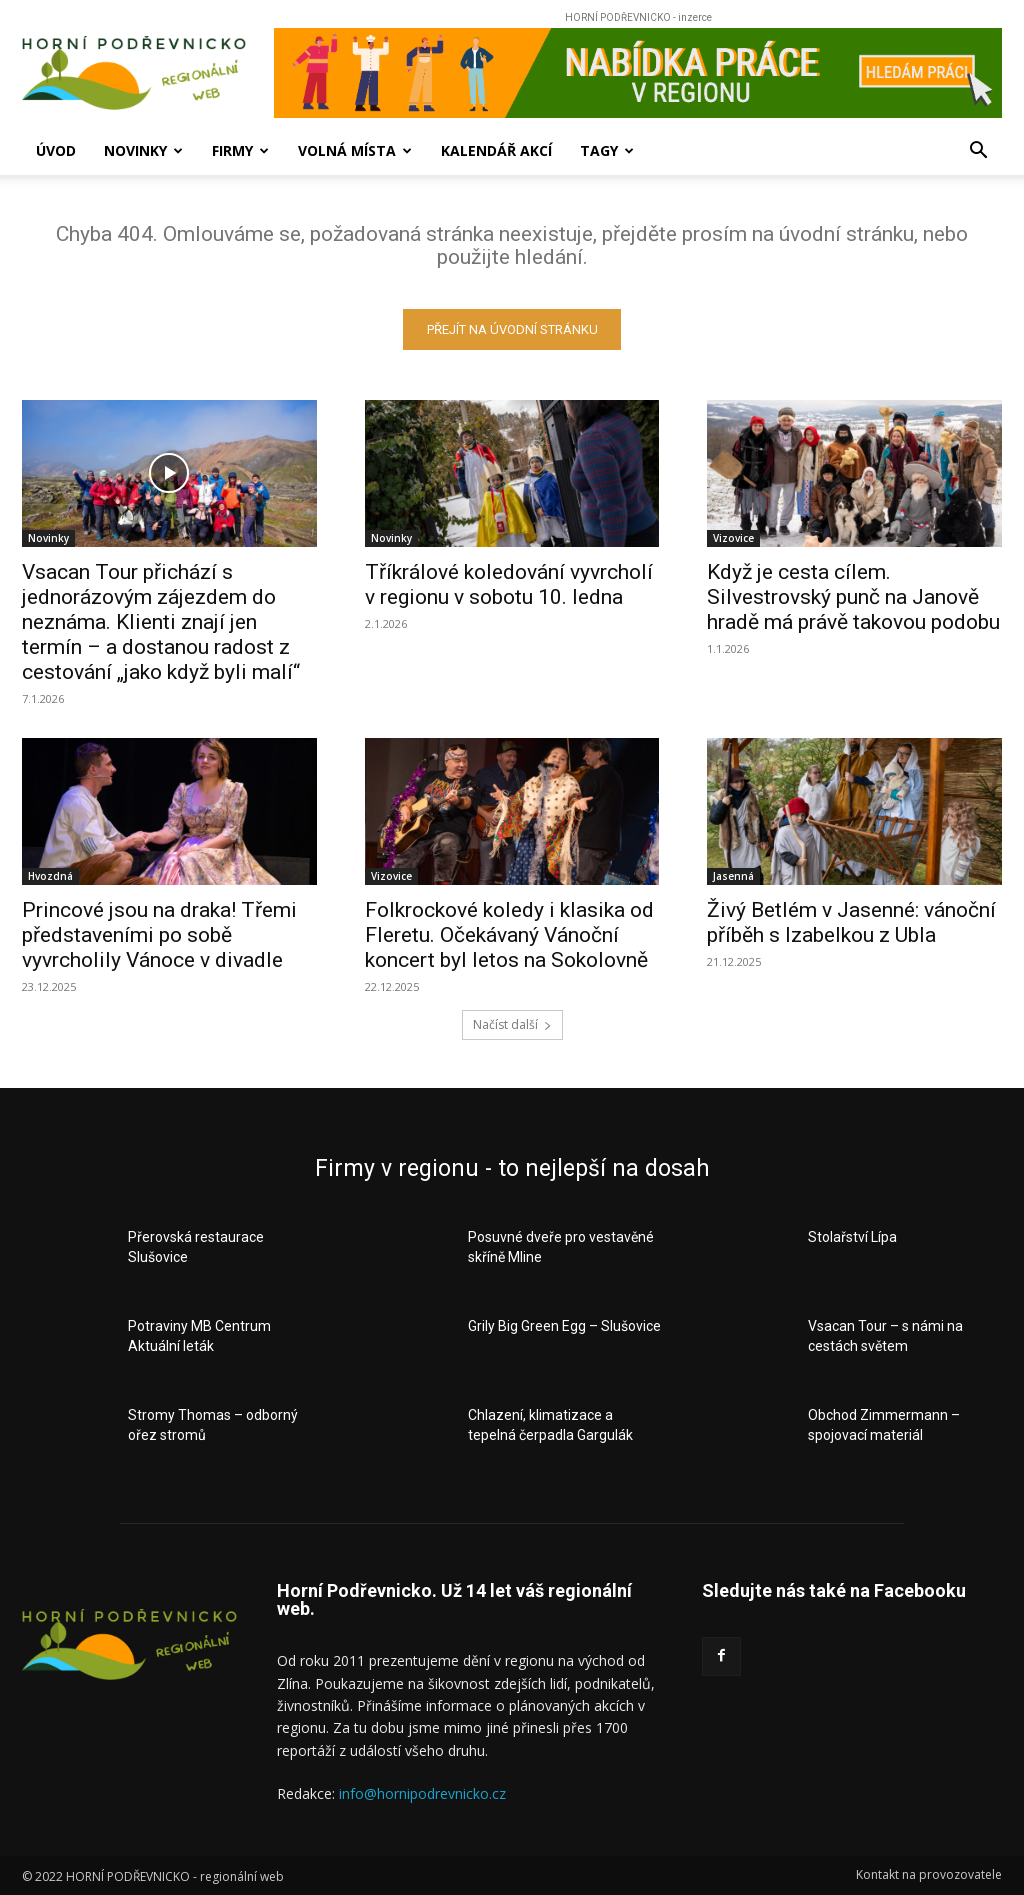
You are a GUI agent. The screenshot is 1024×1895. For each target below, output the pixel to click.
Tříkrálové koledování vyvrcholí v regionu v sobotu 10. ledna (509, 585)
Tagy (607, 150)
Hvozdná (50, 877)
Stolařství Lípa (852, 1238)
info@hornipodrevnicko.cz (422, 1794)
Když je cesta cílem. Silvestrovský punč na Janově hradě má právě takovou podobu (853, 598)
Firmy (240, 150)
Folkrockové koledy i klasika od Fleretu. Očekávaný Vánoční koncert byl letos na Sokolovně (509, 936)
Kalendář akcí (496, 150)
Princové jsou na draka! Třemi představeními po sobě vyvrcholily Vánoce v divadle (159, 936)
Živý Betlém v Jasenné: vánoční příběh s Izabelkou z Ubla (851, 923)
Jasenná (733, 877)
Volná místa (355, 150)
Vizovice (733, 539)
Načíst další (512, 1025)
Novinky (143, 150)
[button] (978, 152)
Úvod (56, 150)
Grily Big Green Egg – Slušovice (564, 1327)
